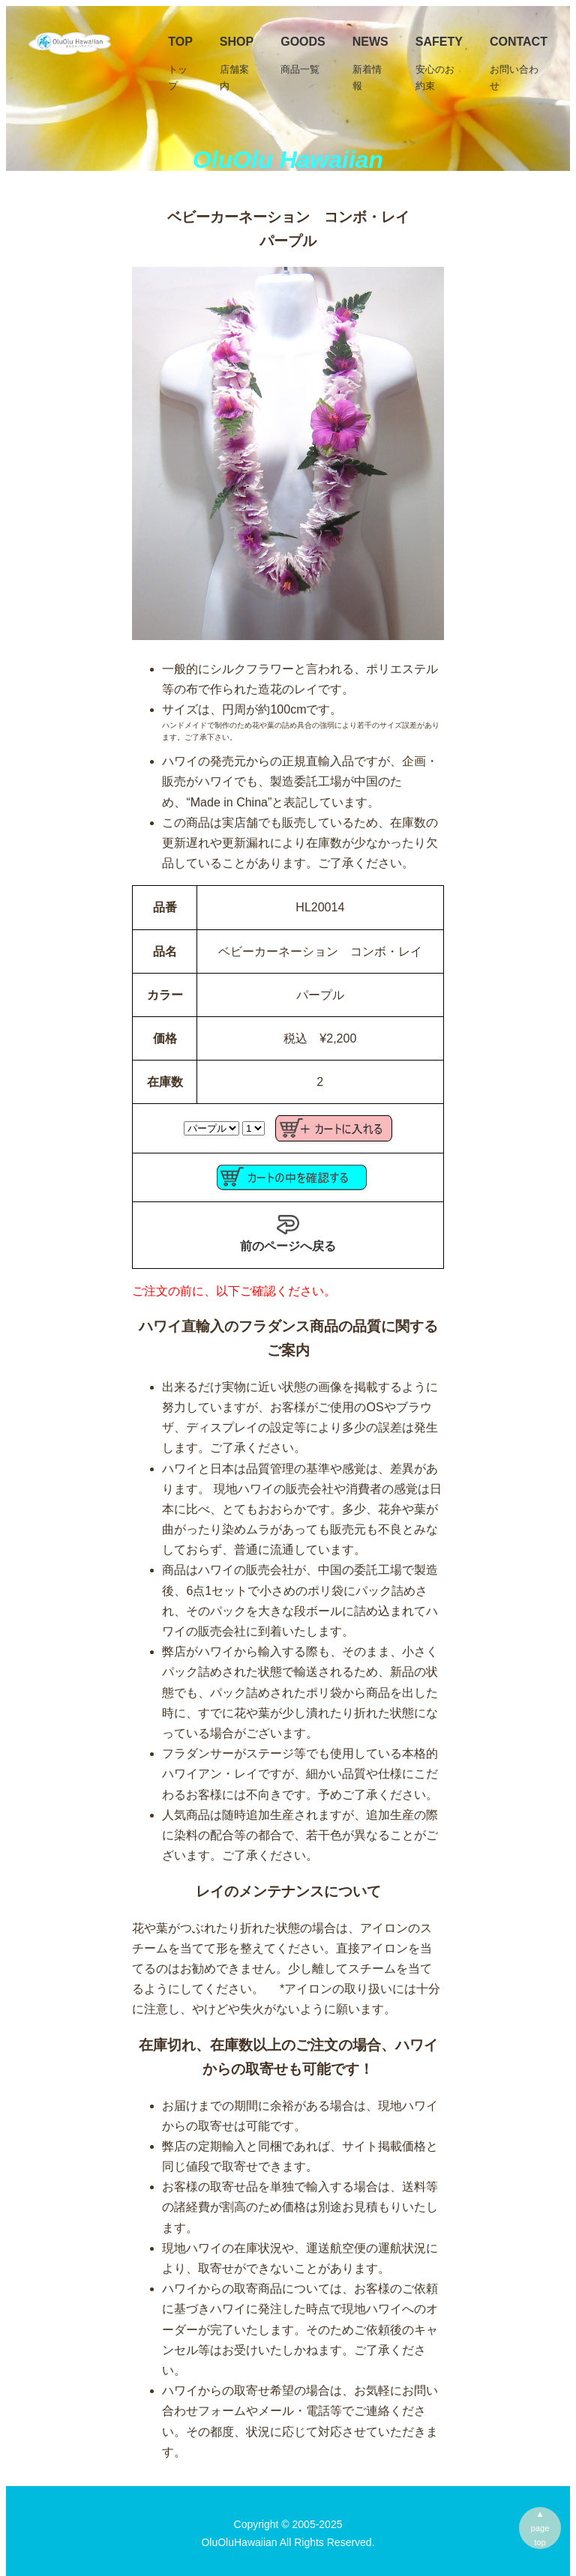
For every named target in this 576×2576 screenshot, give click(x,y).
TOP (180, 64)
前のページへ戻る (288, 1232)
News (370, 64)
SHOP (237, 64)
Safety (439, 64)
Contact (519, 64)
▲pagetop (540, 2528)
